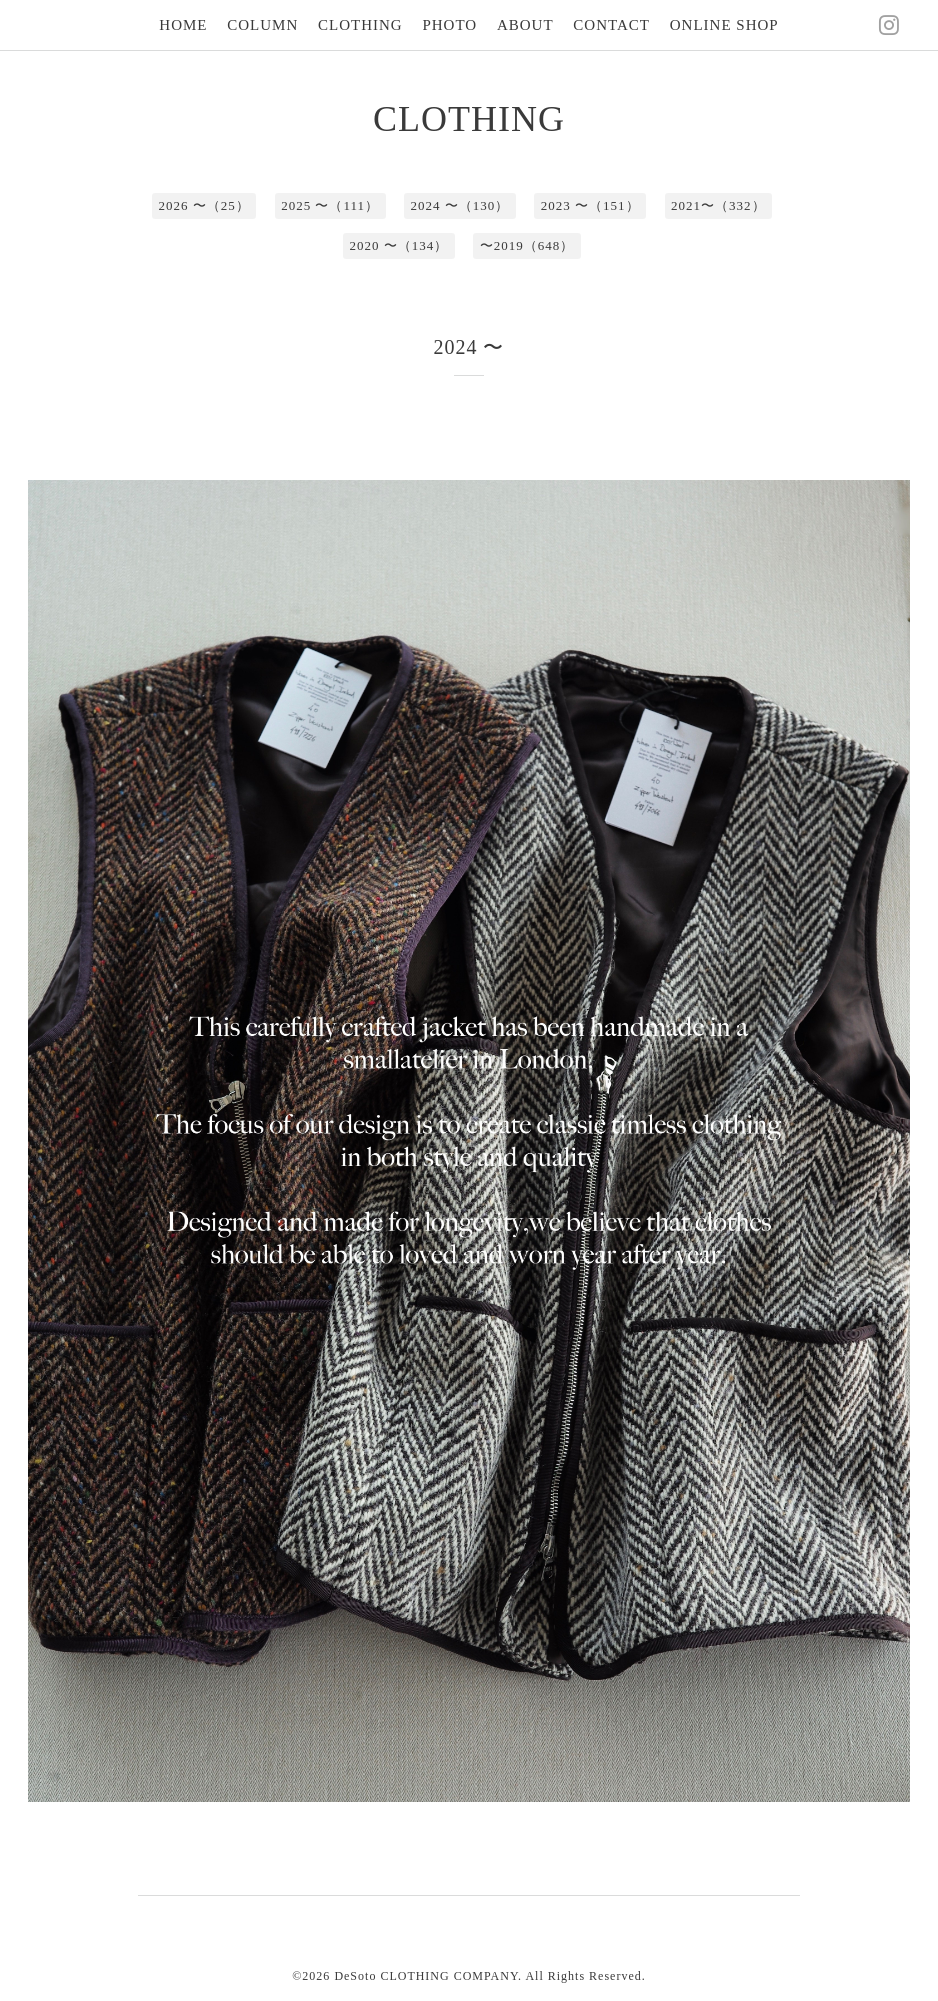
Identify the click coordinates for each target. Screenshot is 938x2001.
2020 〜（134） (399, 245)
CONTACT (611, 25)
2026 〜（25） (203, 205)
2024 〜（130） (460, 205)
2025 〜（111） (330, 205)
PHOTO (449, 25)
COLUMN (262, 25)
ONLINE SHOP (724, 25)
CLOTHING (360, 25)
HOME (183, 25)
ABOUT (525, 25)
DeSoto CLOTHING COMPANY (426, 1976)
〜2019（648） (527, 245)
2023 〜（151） (590, 205)
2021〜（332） (718, 205)
